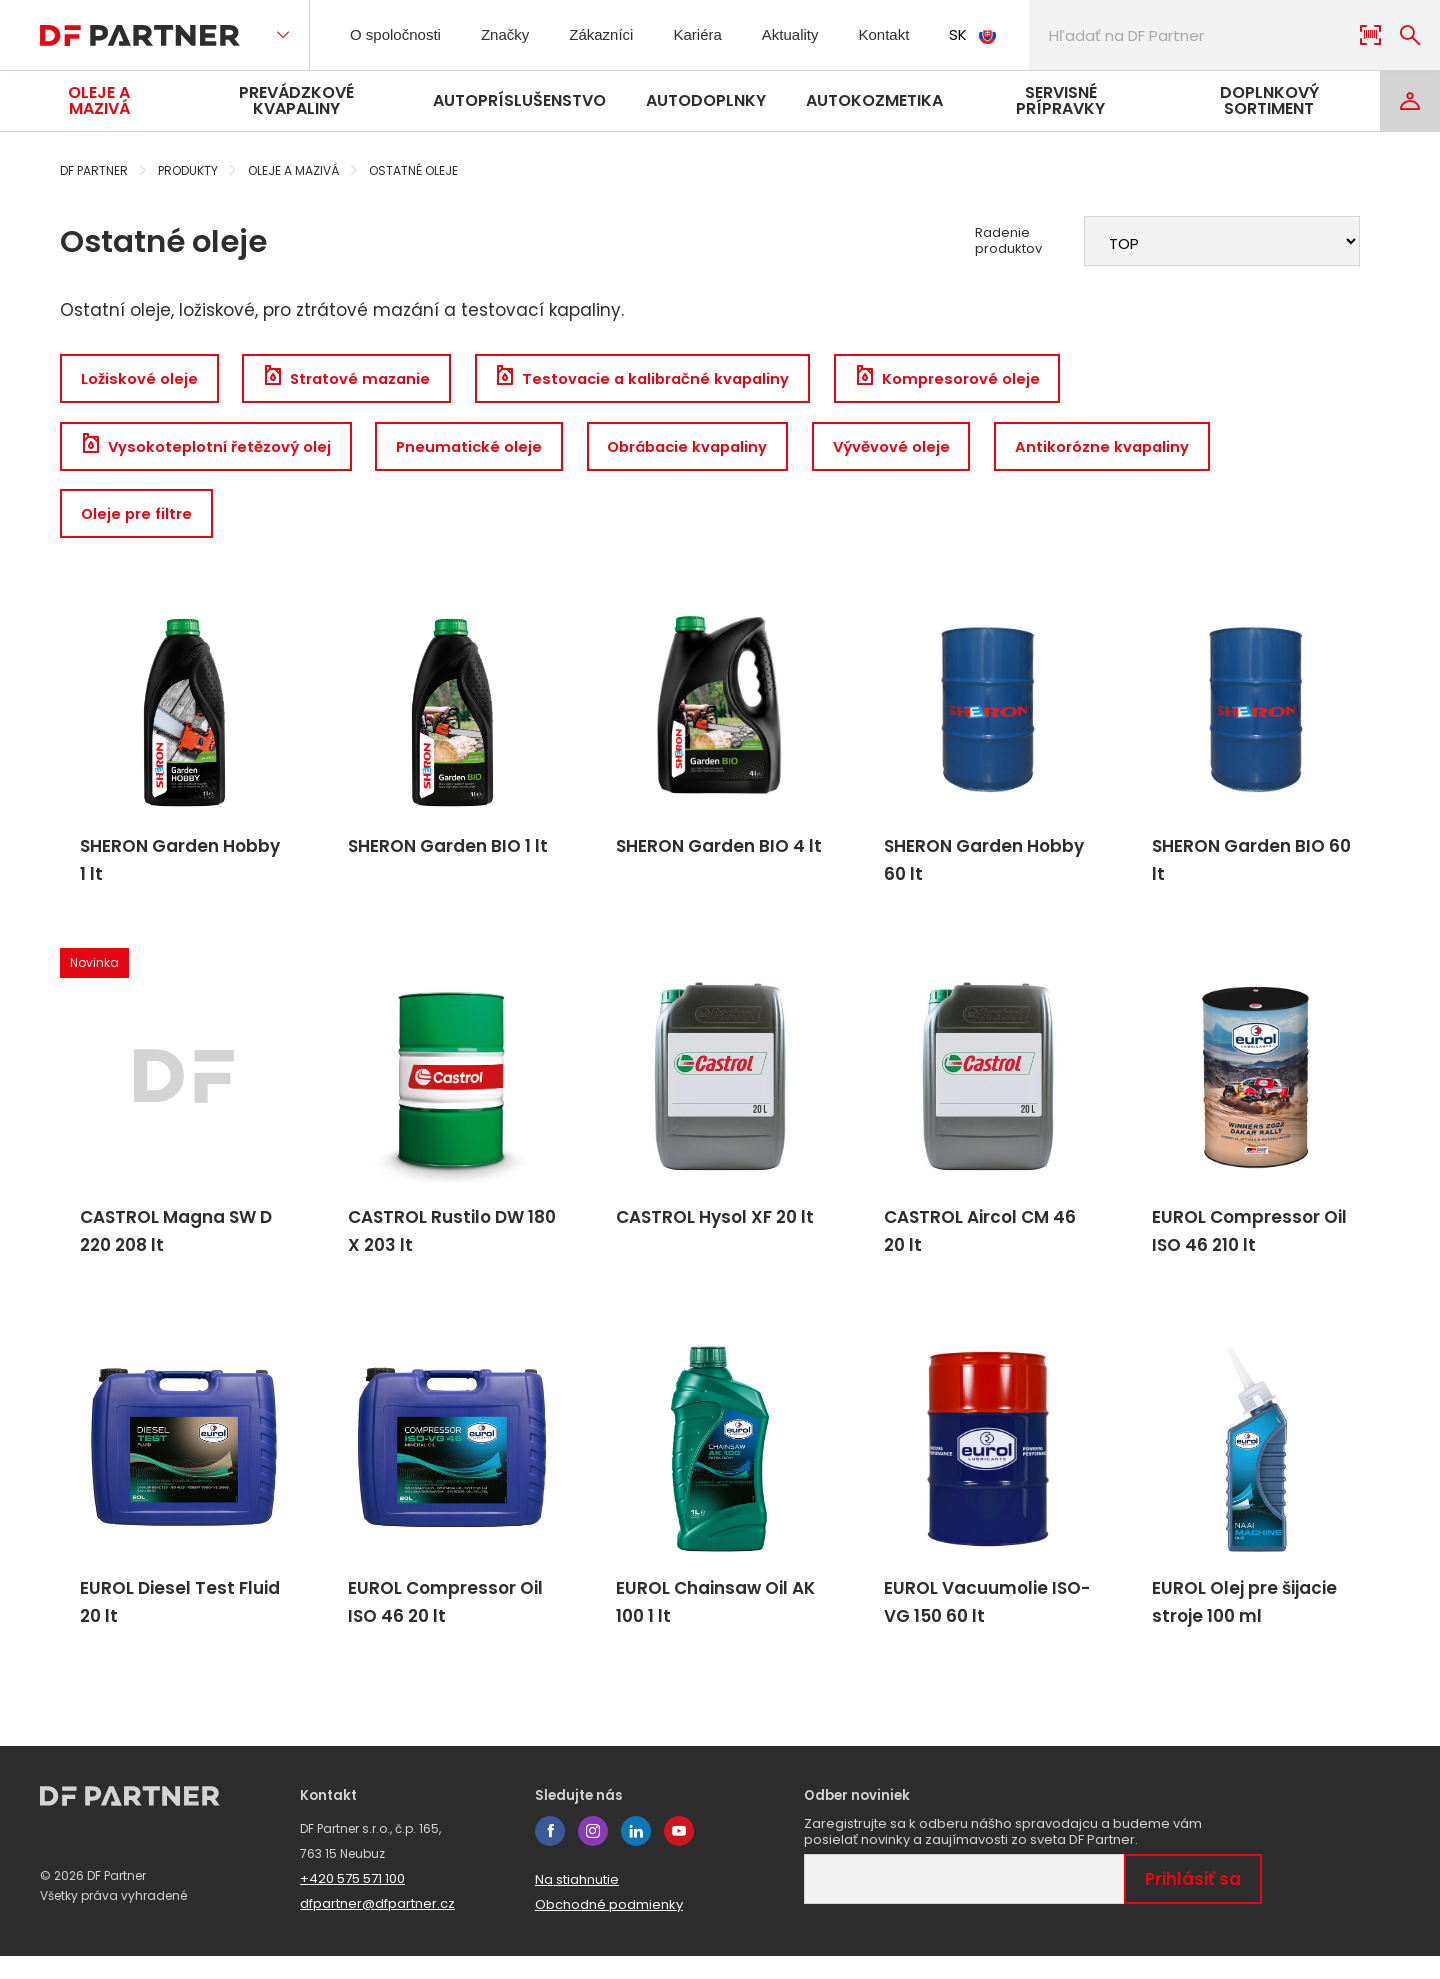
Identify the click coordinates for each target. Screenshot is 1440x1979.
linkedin (636, 1854)
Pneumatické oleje (479, 449)
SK (1012, 34)
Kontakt (919, 34)
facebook (550, 1854)
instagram (593, 1854)
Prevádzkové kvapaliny (296, 100)
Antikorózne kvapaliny (1136, 449)
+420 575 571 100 (352, 1901)
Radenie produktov (1008, 241)
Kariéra (720, 34)
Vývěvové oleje (920, 449)
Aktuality (818, 34)
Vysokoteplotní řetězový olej (209, 449)
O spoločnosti (401, 34)
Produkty (188, 170)
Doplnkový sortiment (1269, 100)
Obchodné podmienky (609, 1927)
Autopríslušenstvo (519, 100)
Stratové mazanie (354, 379)
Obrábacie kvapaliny (707, 449)
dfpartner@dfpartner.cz (377, 1926)
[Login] (1410, 101)
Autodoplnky (706, 100)
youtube (679, 1854)
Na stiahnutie (577, 1902)
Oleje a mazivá (99, 100)
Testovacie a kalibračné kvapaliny (661, 379)
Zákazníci (619, 34)
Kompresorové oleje (975, 379)
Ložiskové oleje (140, 379)
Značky (519, 34)
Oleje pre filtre (138, 519)
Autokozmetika (874, 100)
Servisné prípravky (1060, 100)
